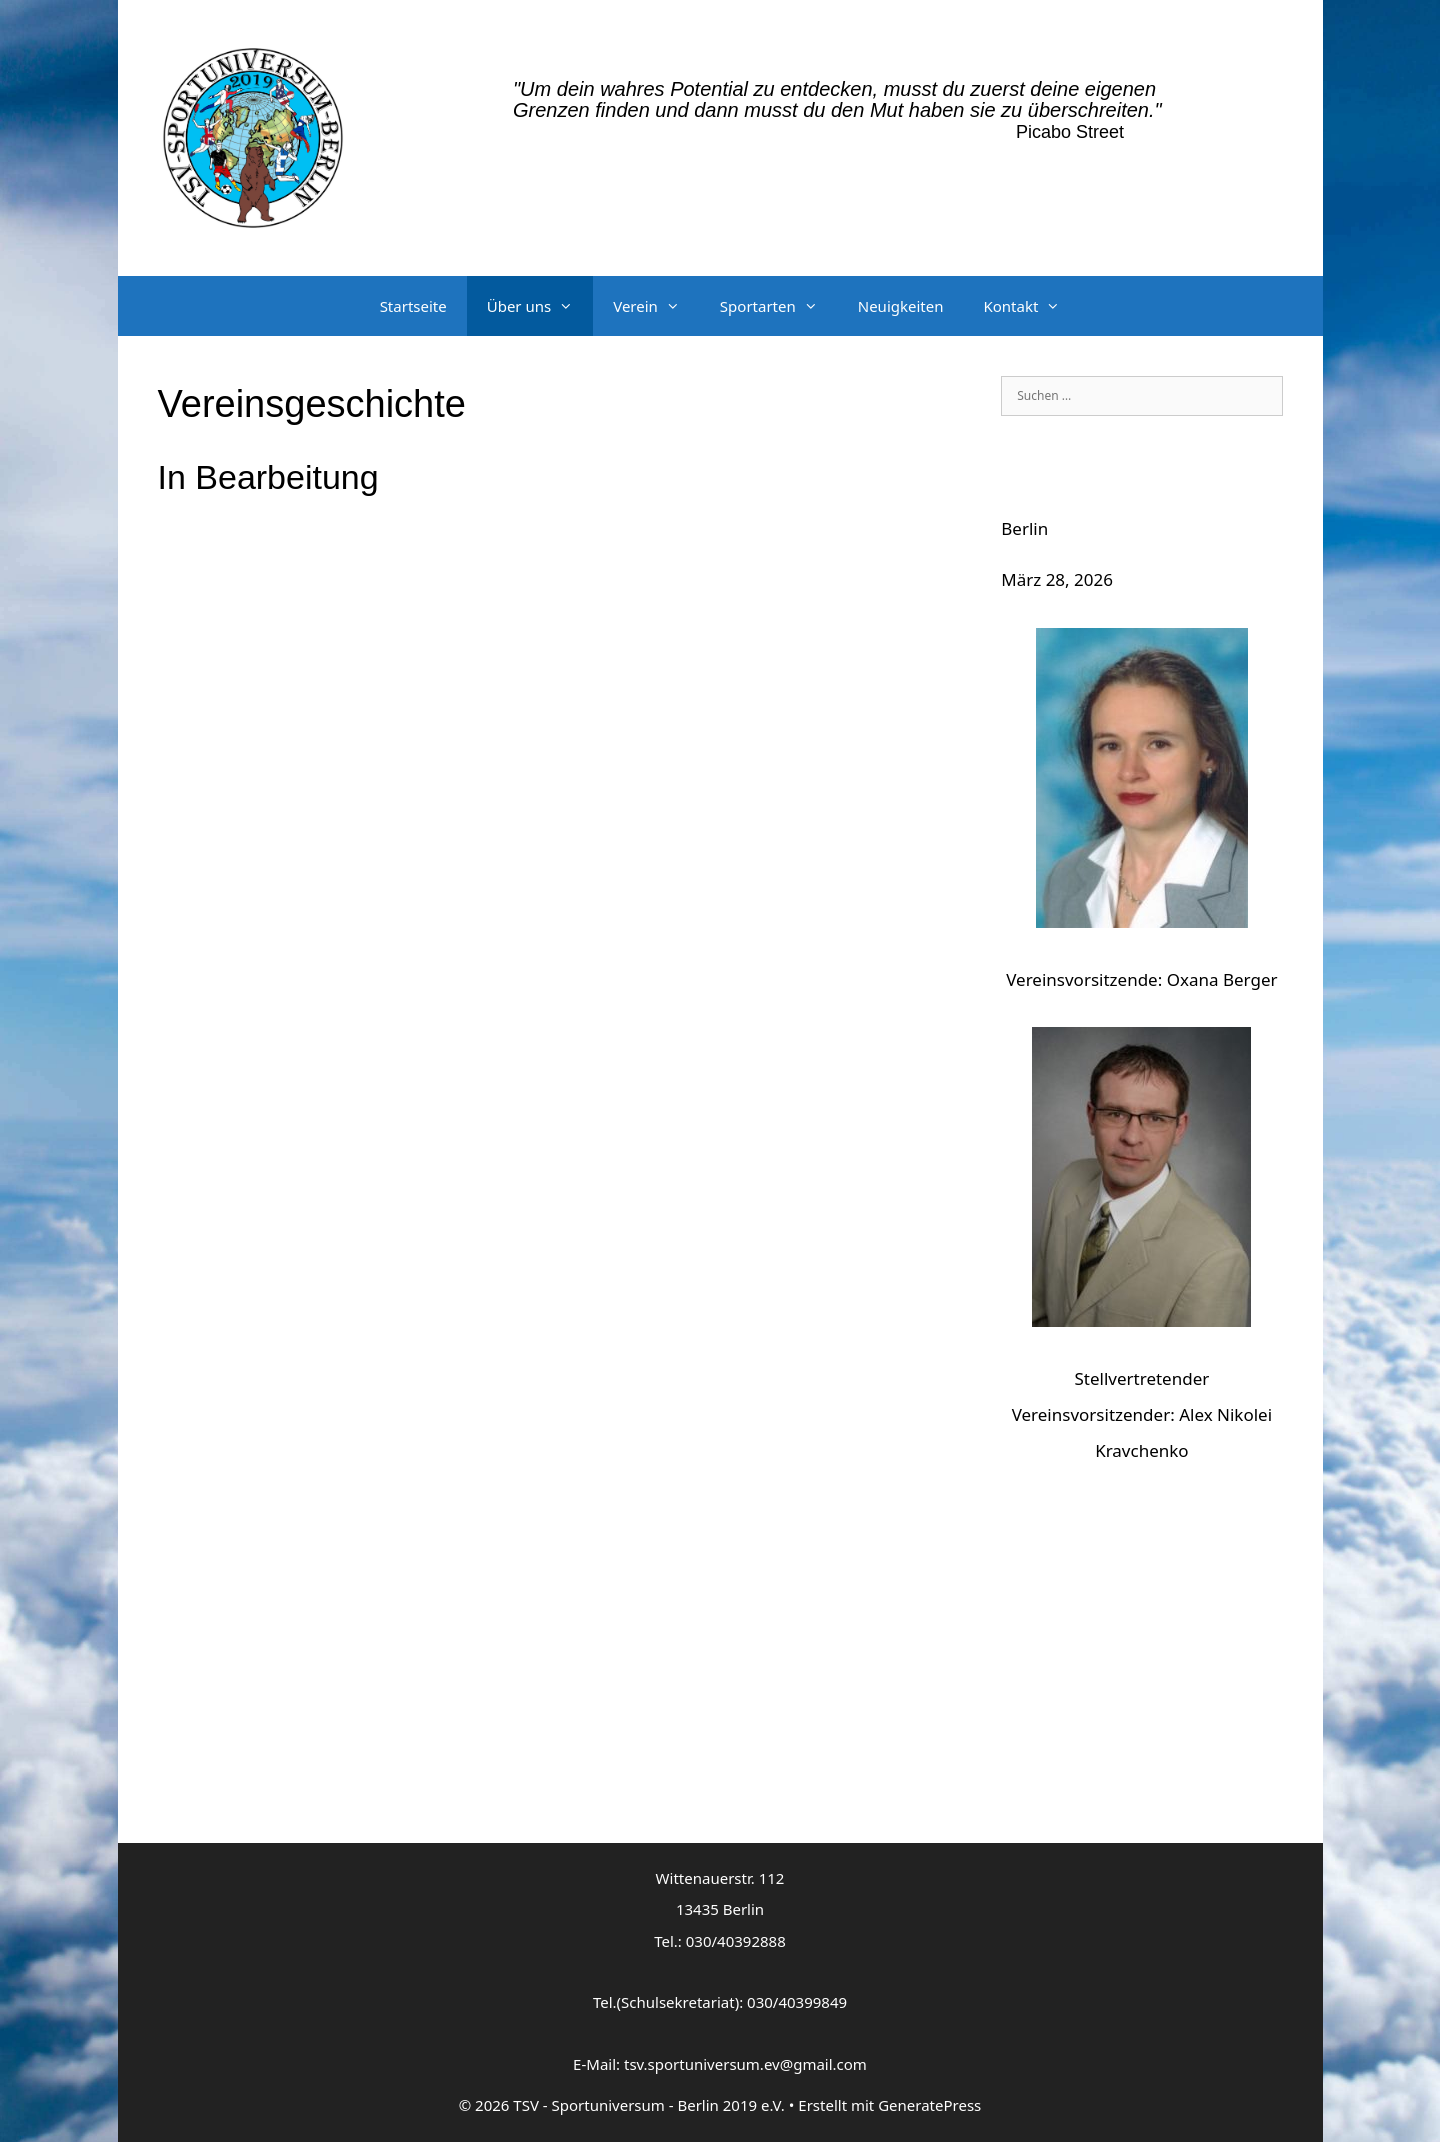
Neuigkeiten (901, 306)
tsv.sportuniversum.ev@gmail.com (745, 2064)
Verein (656, 306)
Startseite (413, 306)
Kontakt (1031, 306)
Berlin (1024, 528)
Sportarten (779, 306)
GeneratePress (929, 2105)
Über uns (540, 306)
